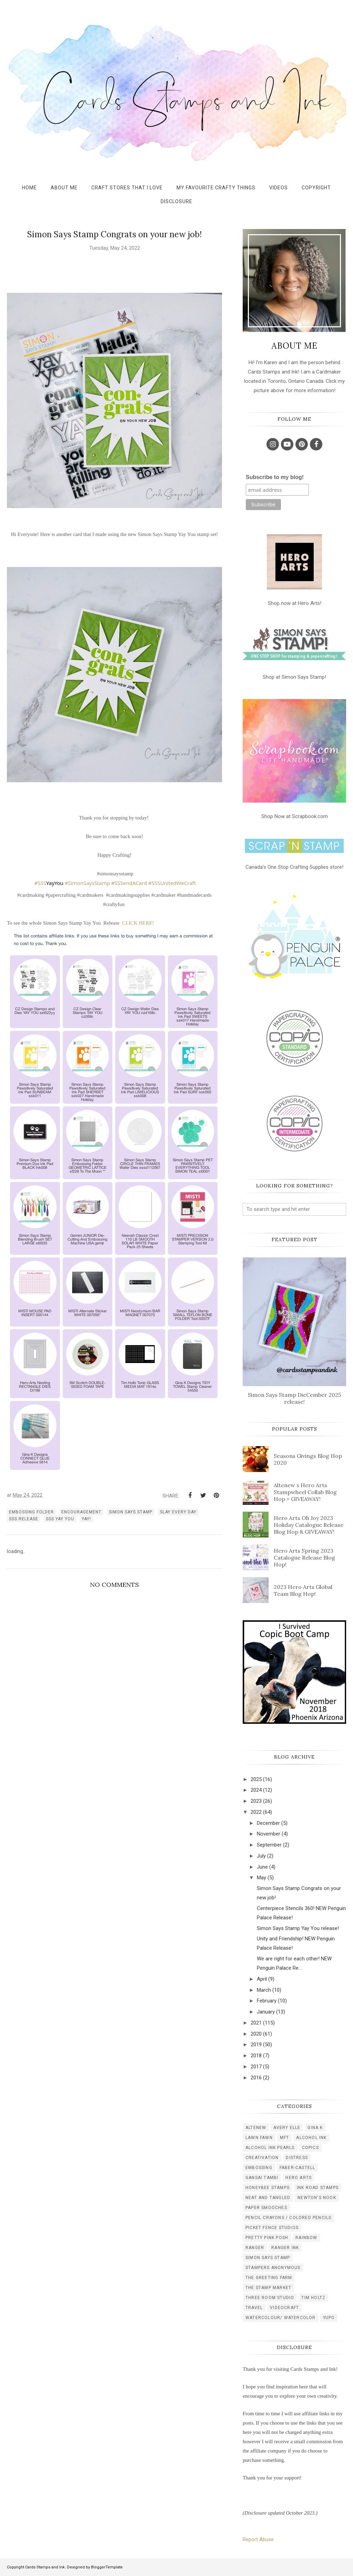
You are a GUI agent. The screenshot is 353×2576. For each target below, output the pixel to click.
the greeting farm (268, 2277)
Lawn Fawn (259, 2137)
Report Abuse (258, 2539)
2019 (256, 2044)
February (266, 2001)
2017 (256, 2066)
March (264, 1990)
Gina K (315, 2127)
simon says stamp (130, 1512)
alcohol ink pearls (270, 2147)
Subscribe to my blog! (275, 477)
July (261, 1856)
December (268, 1823)
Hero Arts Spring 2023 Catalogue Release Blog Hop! (304, 1557)
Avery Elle (286, 2127)
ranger (254, 2247)
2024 (256, 1790)
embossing (258, 2167)
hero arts (298, 2177)
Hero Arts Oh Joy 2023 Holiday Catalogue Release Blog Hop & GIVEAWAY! (308, 1524)
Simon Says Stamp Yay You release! (298, 1928)
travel (254, 2307)
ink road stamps (318, 2187)
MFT (284, 2137)
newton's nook (316, 2197)
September (269, 1845)
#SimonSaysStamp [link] (87, 882)
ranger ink (285, 2247)
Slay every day (178, 1512)
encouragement (81, 1512)
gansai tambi (261, 2177)
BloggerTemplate (107, 2567)
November (268, 1834)
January (266, 2012)
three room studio (269, 2297)
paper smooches (266, 2207)
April (262, 1979)
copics (310, 2147)
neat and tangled (267, 2197)
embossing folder (31, 1512)
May (261, 1877)
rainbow (306, 2237)
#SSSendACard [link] (129, 882)
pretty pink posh (266, 2237)
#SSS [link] (40, 882)
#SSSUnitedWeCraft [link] (172, 882)
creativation (262, 2157)
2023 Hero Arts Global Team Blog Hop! (303, 1590)
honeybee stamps (267, 2187)
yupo (329, 2317)
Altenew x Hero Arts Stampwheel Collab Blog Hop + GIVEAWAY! (305, 1492)
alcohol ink (311, 2137)
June (262, 1867)
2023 (256, 1801)
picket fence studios (272, 2227)
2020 (256, 2034)
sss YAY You (60, 1518)
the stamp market (268, 2287)
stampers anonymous (273, 2267)
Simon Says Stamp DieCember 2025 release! (294, 1398)
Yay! (86, 1518)
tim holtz (313, 2297)
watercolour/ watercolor (280, 2317)
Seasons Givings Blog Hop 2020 (308, 1459)
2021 (256, 2023)
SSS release (23, 1518)
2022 (256, 1812)
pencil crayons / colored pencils (288, 2217)
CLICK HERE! (138, 923)
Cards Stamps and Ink (45, 2567)
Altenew (255, 2127)
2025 (256, 1779)
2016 (256, 2078)
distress (297, 2157)
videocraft (284, 2307)
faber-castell (297, 2167)
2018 (256, 2055)
